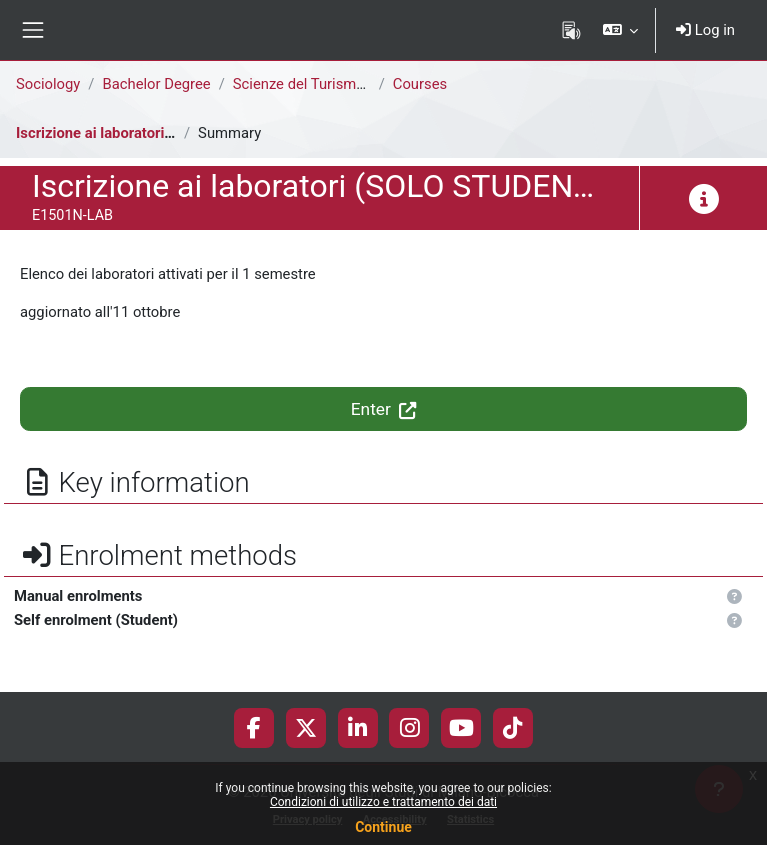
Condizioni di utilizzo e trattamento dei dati (383, 802)
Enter (383, 409)
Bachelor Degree (156, 84)
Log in (705, 30)
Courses (420, 84)
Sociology (48, 84)
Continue (383, 827)
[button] (621, 30)
